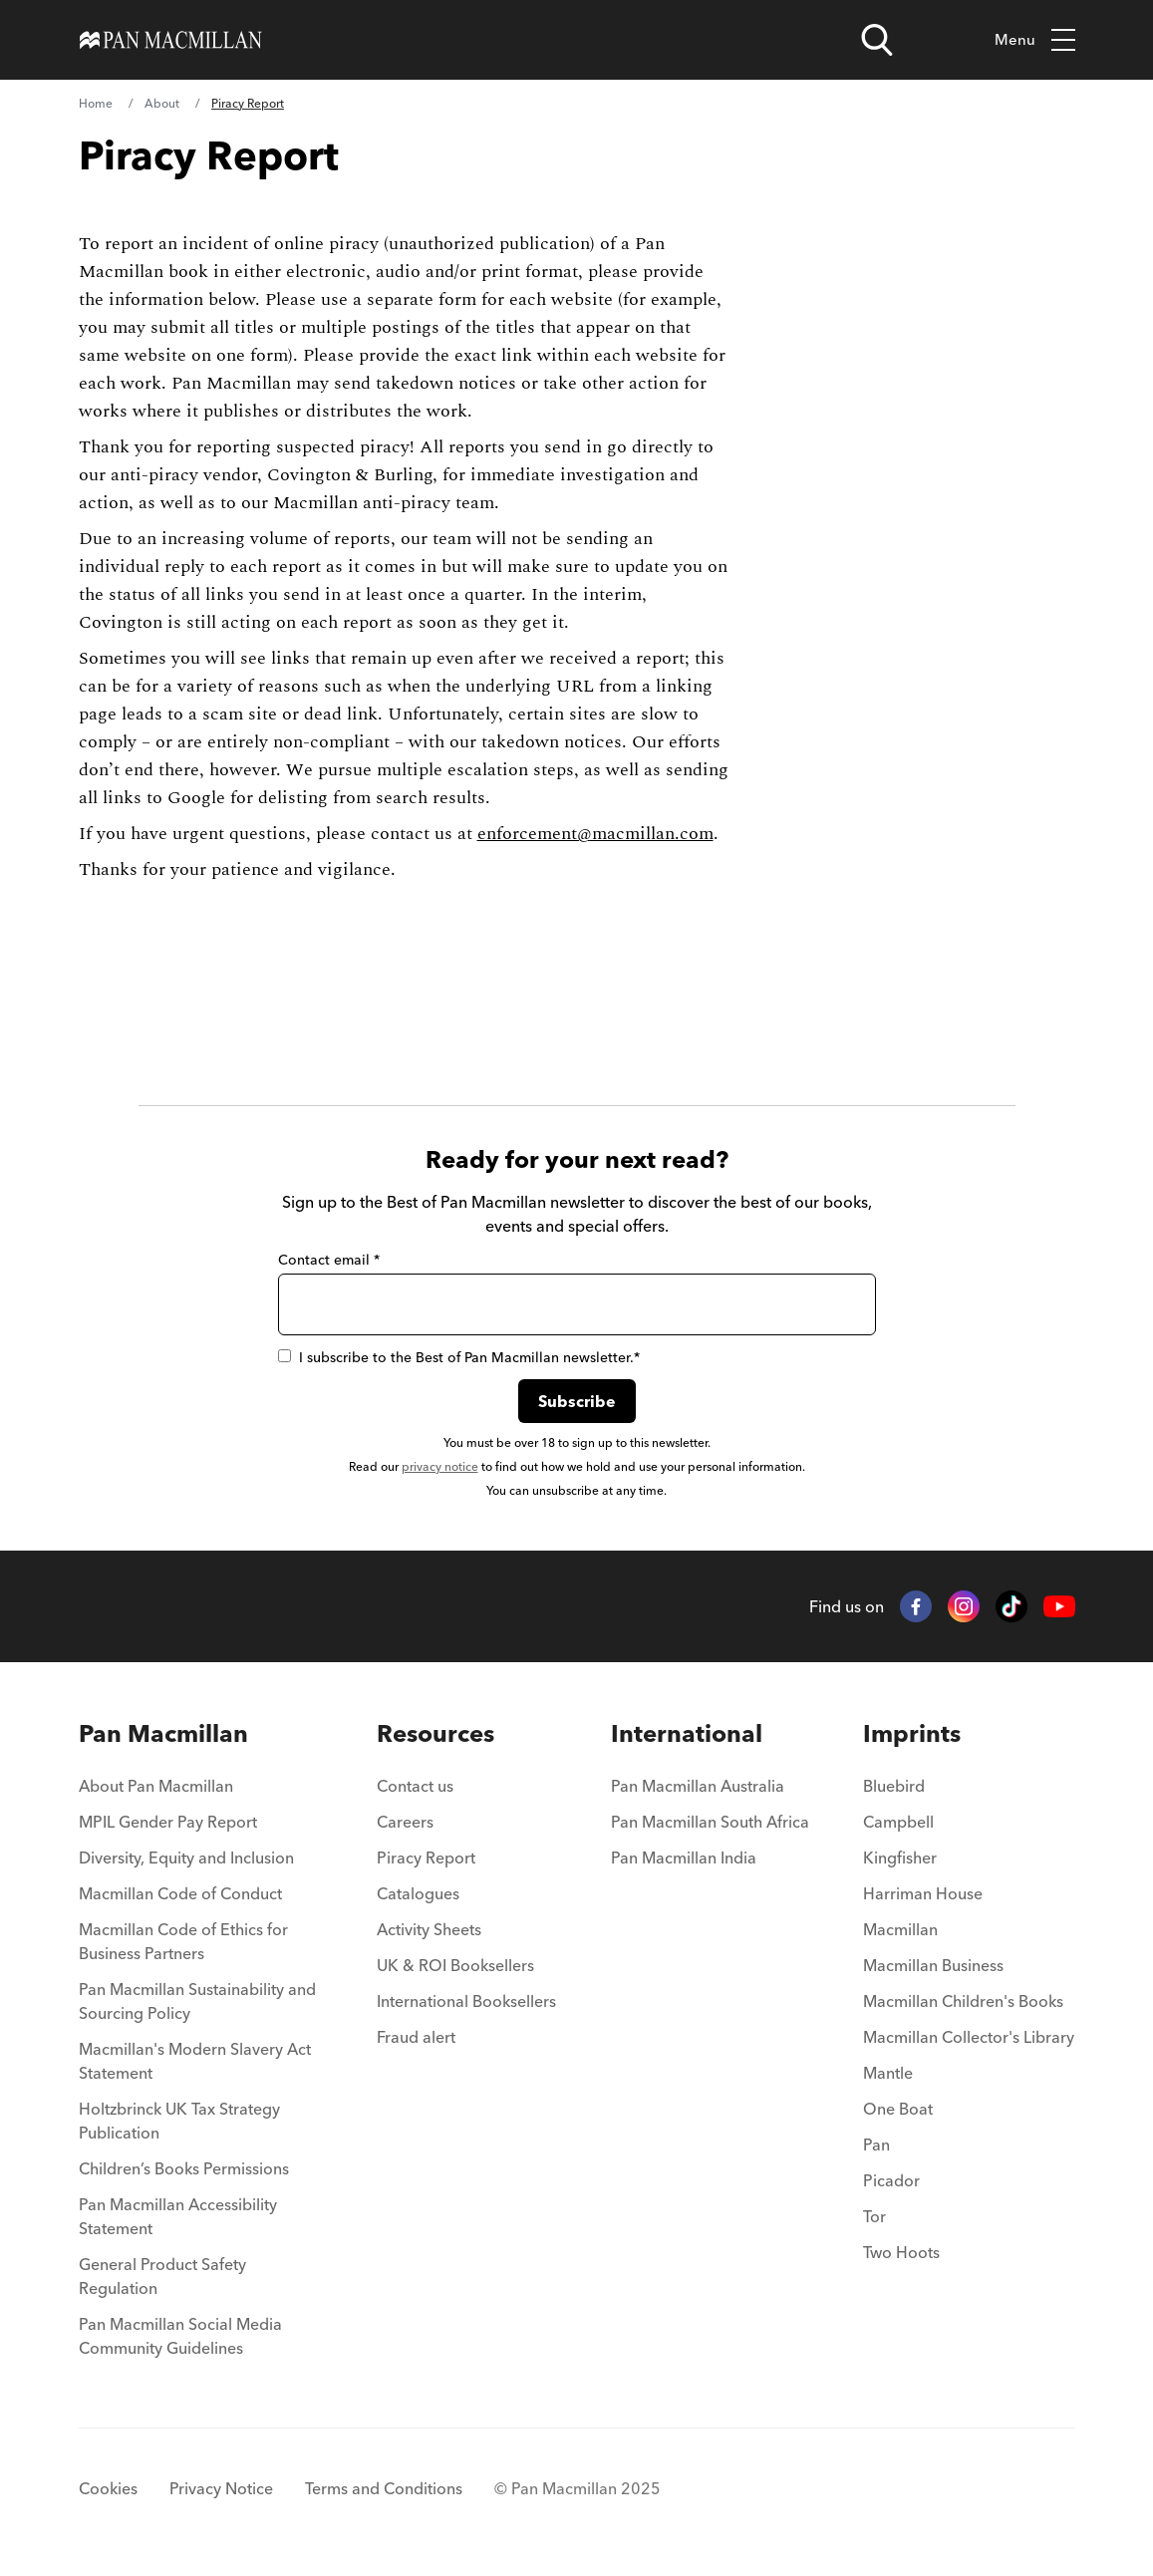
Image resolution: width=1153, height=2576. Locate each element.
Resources (435, 1733)
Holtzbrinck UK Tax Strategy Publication (179, 2121)
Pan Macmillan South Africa (710, 1822)
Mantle (888, 2073)
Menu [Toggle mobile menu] (1035, 40)
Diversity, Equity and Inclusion (186, 1857)
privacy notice (440, 1466)
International (686, 1733)
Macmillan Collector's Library (968, 2037)
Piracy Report (426, 1857)
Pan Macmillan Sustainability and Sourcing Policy (197, 2001)
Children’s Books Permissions (184, 2168)
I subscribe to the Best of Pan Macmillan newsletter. (459, 1357)
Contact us (415, 1786)
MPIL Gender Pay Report (168, 1822)
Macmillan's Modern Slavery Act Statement (195, 2061)
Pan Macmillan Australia (697, 1786)
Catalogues (418, 1893)
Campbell (898, 1822)
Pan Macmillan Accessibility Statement (178, 2216)
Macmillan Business (933, 1965)
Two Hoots (901, 2252)
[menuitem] (201, 1792)
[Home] (171, 40)
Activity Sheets (429, 1929)
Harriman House (923, 1893)
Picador (891, 2180)
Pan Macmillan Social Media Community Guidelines (180, 2336)
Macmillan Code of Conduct (180, 1893)
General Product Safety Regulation (162, 2276)
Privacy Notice (221, 2488)
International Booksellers (466, 2001)
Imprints (912, 1733)
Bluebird (894, 1786)
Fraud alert (416, 2037)
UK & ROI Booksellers (455, 1965)
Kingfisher (900, 1857)
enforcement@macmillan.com (595, 833)
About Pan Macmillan (156, 1786)
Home (96, 103)
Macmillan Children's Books (963, 2001)
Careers (405, 1822)
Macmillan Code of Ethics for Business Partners (183, 1941)
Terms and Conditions (383, 2488)
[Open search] (877, 40)
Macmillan (900, 1929)
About (161, 103)
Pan (876, 2144)
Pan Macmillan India (683, 1857)
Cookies (108, 2488)
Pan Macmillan (163, 1733)
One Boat (898, 2109)
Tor (874, 2216)
